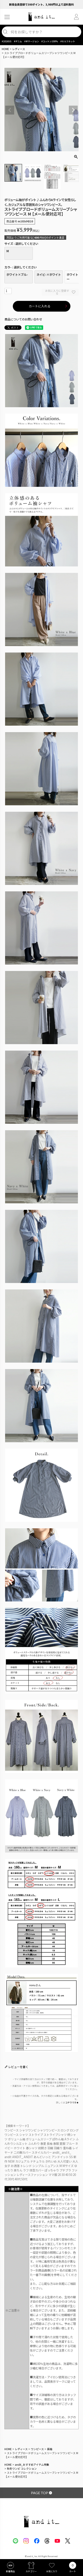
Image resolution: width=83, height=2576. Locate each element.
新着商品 (10, 2571)
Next (73, 110)
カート (72, 2571)
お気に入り (51, 2571)
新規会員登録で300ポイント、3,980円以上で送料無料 (41, 4)
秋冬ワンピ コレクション (22, 2468)
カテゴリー (31, 2571)
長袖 (49, 2449)
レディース (18, 49)
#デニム (18, 41)
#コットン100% (49, 41)
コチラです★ (72, 2102)
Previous (9, 110)
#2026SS (7, 41)
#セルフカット (67, 41)
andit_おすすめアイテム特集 (32, 2464)
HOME (5, 49)
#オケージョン (31, 41)
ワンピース (37, 2449)
